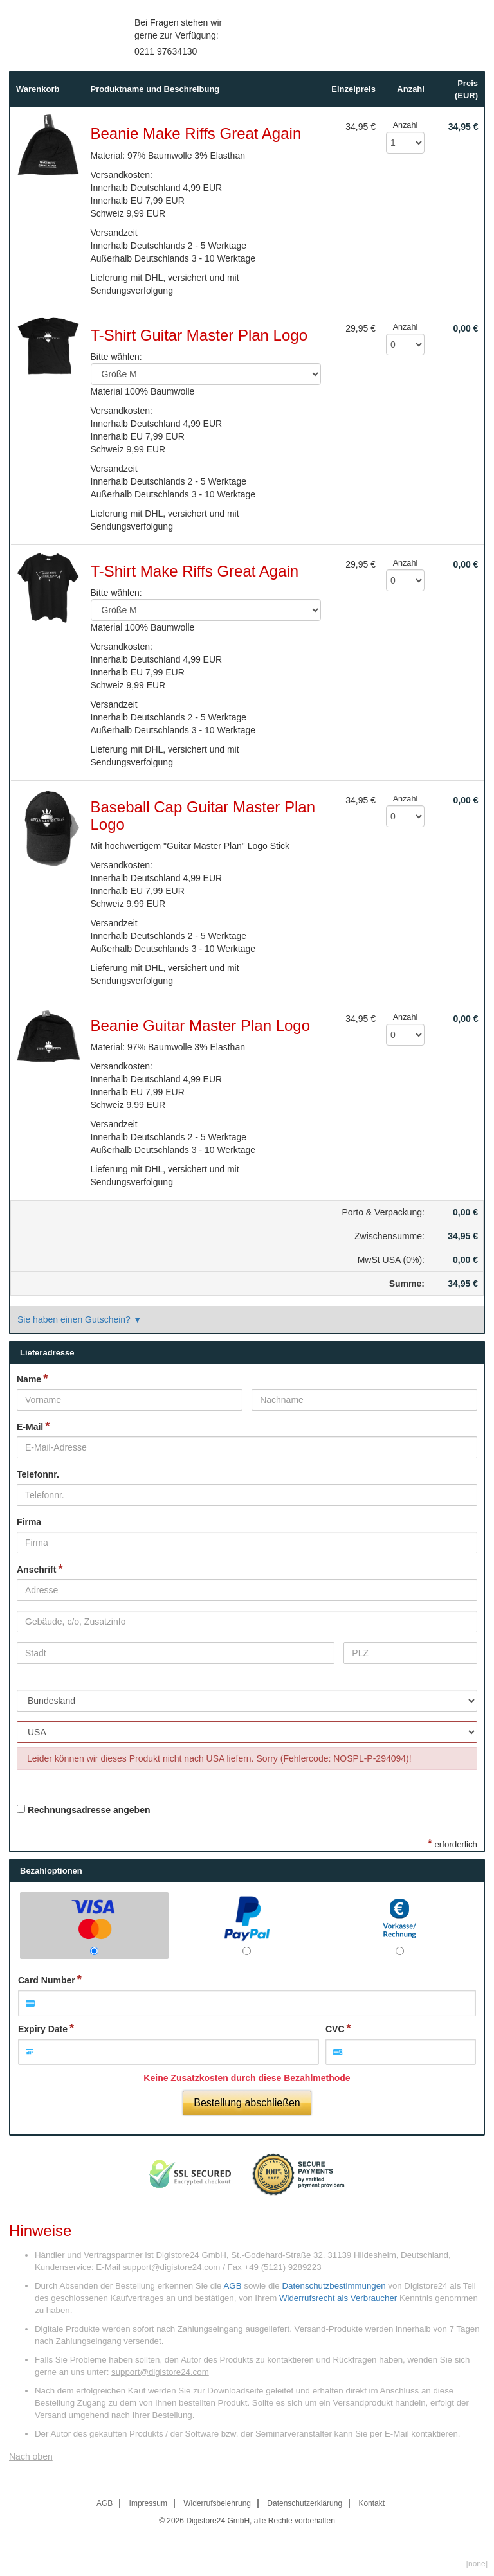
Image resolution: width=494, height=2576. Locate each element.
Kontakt (371, 2503)
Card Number (46, 1980)
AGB (232, 2286)
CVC (335, 2029)
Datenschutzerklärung (304, 2503)
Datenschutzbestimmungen (333, 2286)
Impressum (148, 2503)
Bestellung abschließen (247, 2102)
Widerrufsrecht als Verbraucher (338, 2298)
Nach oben (31, 2456)
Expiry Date (43, 2029)
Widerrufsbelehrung (217, 2503)
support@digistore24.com (172, 2267)
